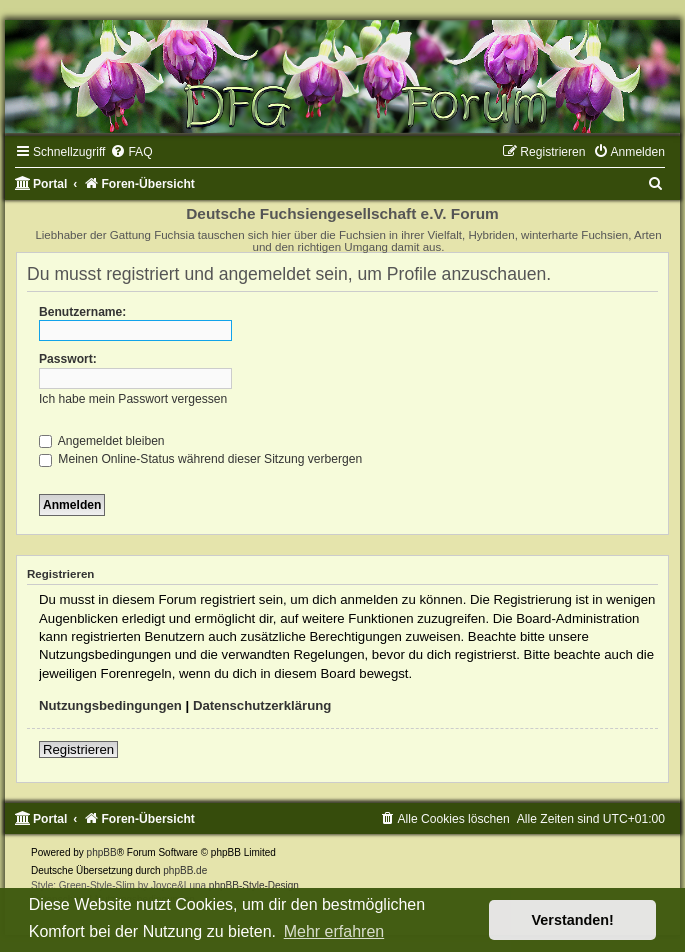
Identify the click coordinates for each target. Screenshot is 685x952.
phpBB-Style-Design (254, 885)
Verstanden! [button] (573, 920)
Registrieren (78, 749)
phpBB (102, 852)
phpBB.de (185, 870)
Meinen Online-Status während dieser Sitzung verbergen (200, 459)
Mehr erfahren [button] (334, 931)
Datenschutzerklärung (262, 705)
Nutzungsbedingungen (110, 705)
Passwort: (68, 359)
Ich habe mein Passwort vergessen (133, 399)
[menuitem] (131, 152)
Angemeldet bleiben (102, 441)
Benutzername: (82, 312)
